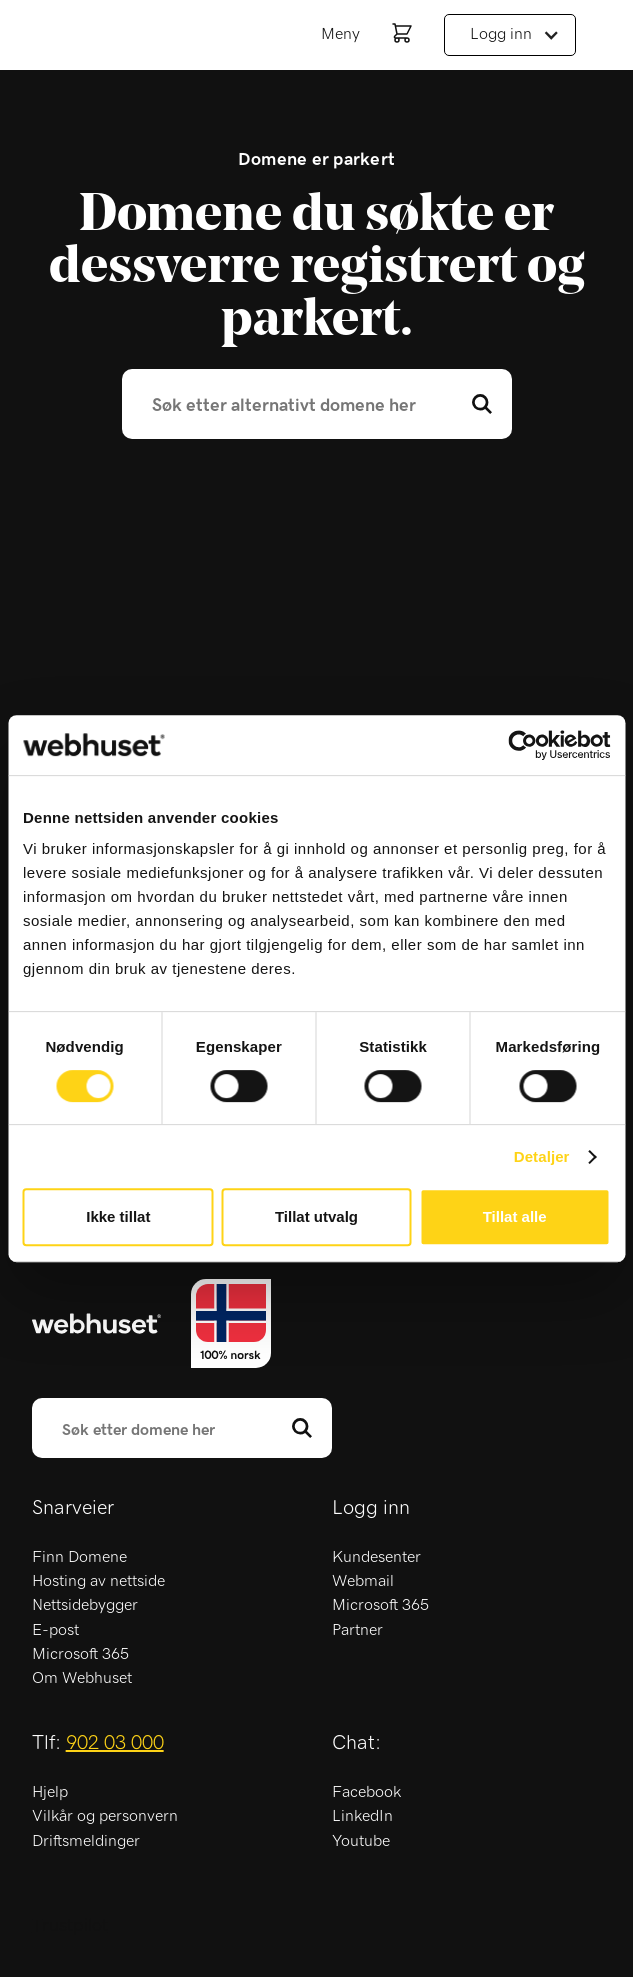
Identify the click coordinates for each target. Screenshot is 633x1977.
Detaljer (542, 1156)
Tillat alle (515, 1216)
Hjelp (50, 1792)
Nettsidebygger (85, 1605)
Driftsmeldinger (86, 1841)
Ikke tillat (118, 1216)
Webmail (363, 1581)
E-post (55, 1630)
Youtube (361, 1841)
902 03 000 (115, 1743)
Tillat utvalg (316, 1216)
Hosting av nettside (98, 1581)
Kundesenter (376, 1557)
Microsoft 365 (80, 1654)
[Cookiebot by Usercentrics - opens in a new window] (522, 745)
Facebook (366, 1792)
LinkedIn (362, 1816)
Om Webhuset (82, 1678)
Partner (357, 1630)
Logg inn (501, 34)
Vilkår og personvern (105, 1816)
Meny (340, 34)
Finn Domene (79, 1557)
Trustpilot (70, 1926)
